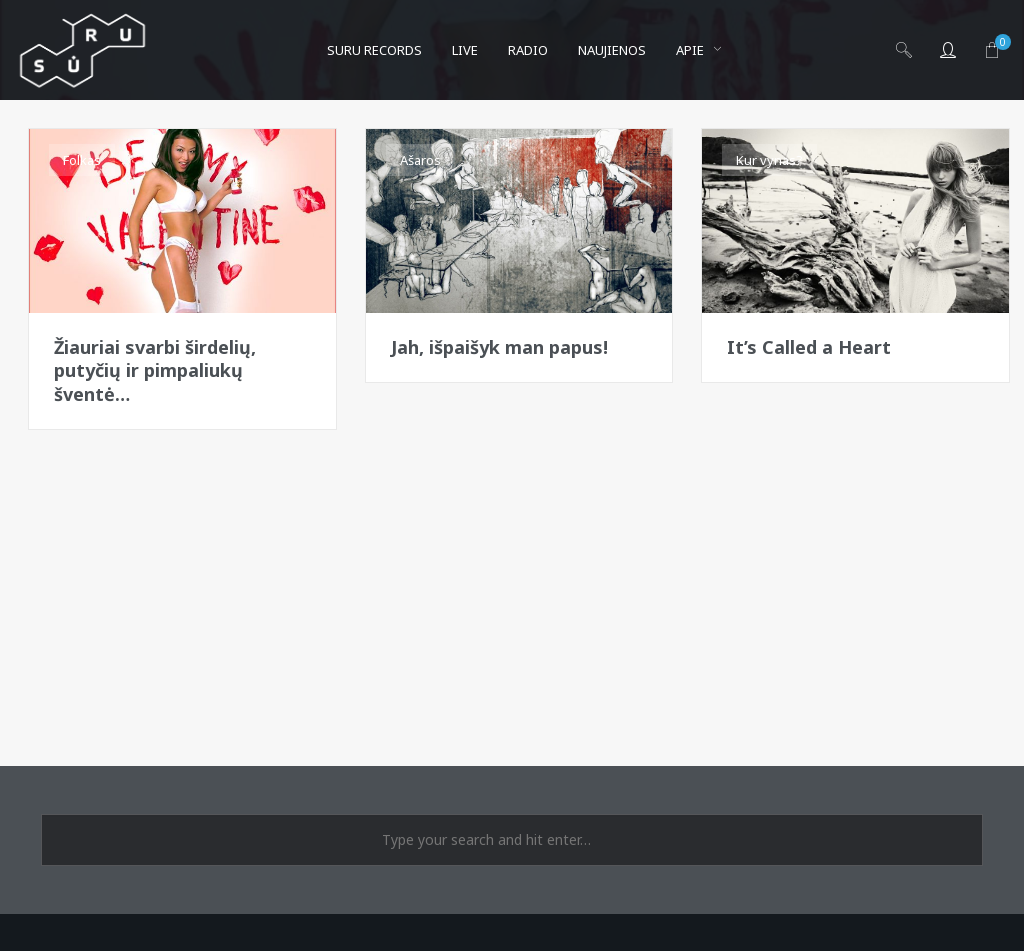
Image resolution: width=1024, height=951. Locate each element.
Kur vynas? (769, 160)
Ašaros (420, 160)
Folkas (82, 160)
